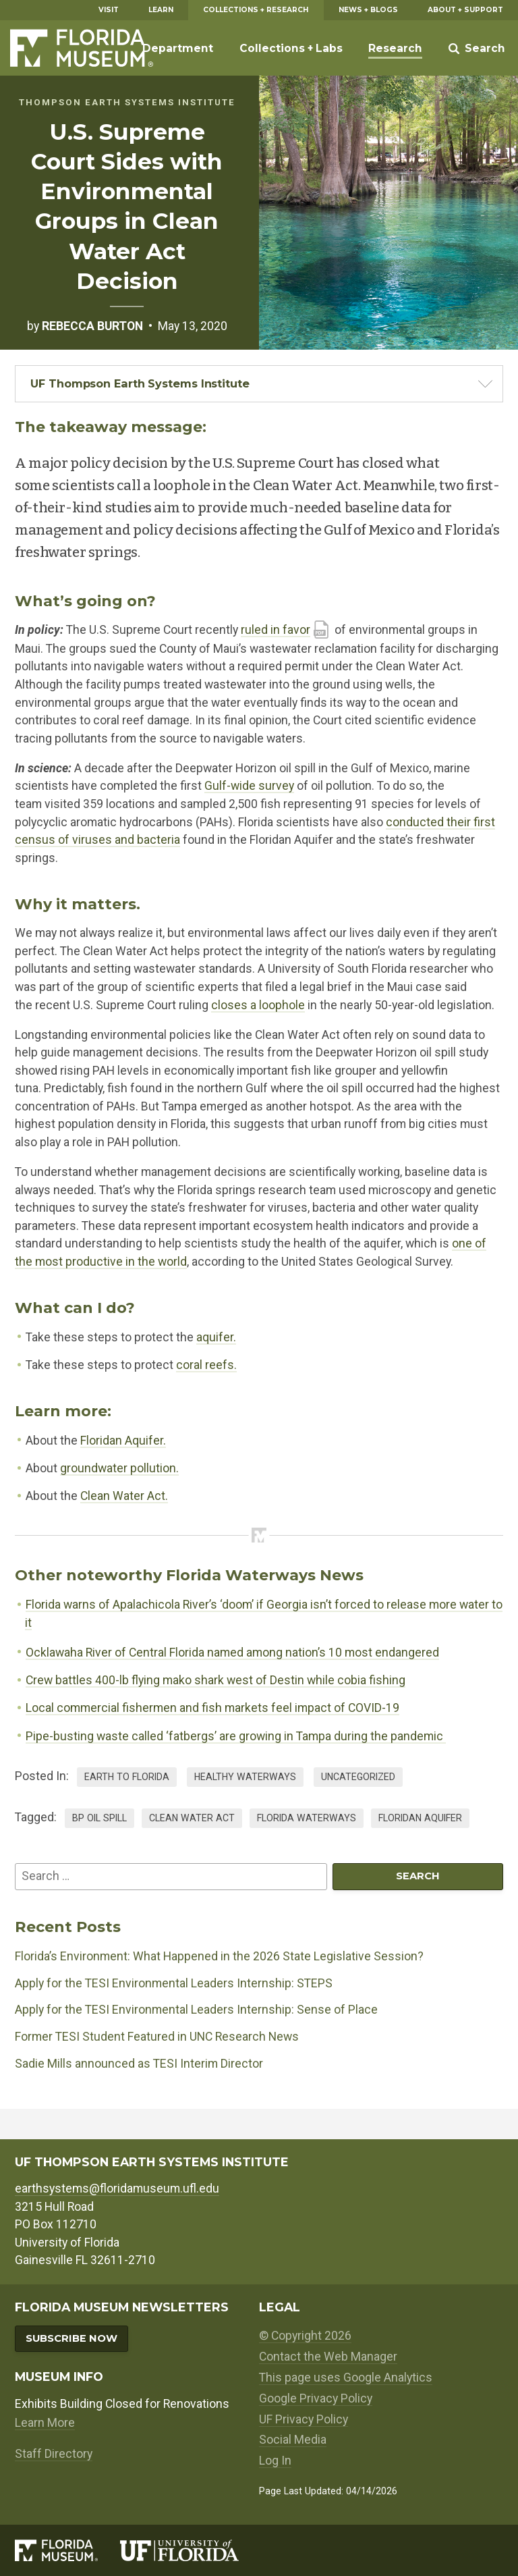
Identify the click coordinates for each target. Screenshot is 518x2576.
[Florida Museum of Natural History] (67, 2550)
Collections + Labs (291, 48)
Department (177, 48)
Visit (108, 9)
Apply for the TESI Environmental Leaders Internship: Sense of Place (196, 2009)
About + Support (465, 9)
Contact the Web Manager (328, 2356)
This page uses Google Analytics (345, 2377)
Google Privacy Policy (315, 2398)
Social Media (292, 2439)
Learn (160, 9)
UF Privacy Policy (303, 2419)
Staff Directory (53, 2454)
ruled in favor (275, 630)
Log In (275, 2460)
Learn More (45, 2423)
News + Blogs (368, 9)
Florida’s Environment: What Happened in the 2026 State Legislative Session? (219, 1956)
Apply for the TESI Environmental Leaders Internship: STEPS (174, 1983)
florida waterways (306, 1818)
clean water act (192, 1818)
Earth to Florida (126, 1776)
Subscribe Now (71, 2338)
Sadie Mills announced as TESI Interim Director (139, 2063)
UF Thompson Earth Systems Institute (140, 383)
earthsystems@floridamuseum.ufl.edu (117, 2188)
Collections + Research (255, 9)
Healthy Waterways (245, 1776)
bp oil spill (99, 1818)
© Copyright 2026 (305, 2335)
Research (395, 48)
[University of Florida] (189, 2550)
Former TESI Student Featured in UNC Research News (157, 2036)
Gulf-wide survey (249, 786)
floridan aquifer (420, 1818)
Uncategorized (358, 1776)
